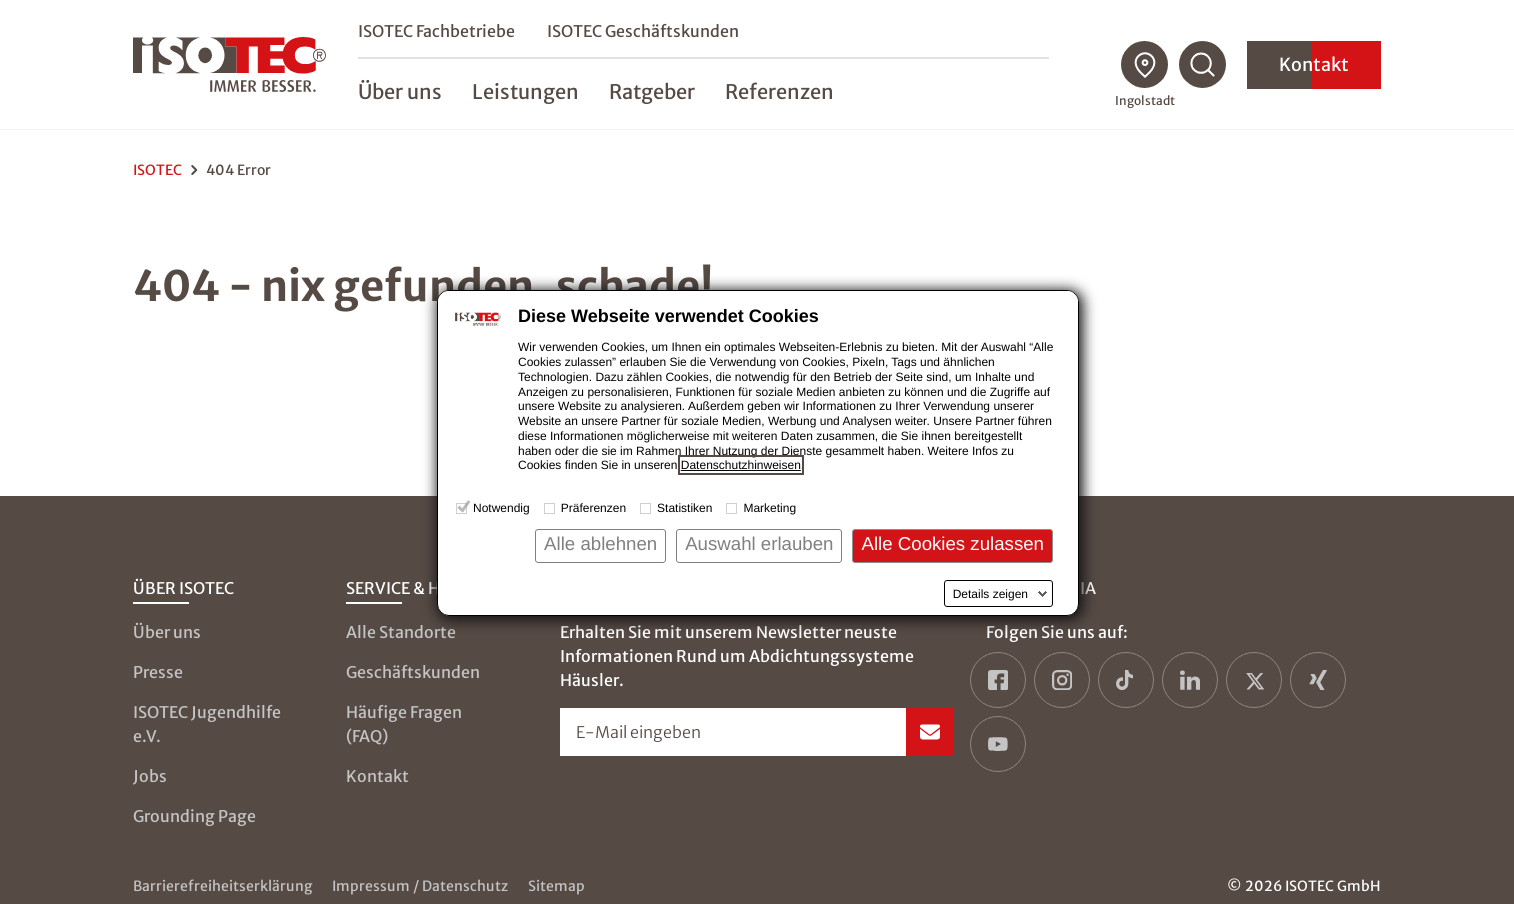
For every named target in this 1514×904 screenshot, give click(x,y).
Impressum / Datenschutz (420, 886)
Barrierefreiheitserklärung (222, 886)
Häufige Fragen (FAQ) (404, 724)
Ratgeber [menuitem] (655, 91)
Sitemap (556, 886)
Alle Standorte (401, 632)
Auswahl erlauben (759, 543)
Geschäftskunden (413, 672)
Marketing (769, 508)
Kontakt (1314, 64)
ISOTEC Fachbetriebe (439, 31)
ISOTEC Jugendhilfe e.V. (207, 724)
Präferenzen (593, 508)
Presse (158, 672)
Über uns (167, 632)
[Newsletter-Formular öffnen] (757, 732)
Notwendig (501, 508)
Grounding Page (194, 816)
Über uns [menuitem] (403, 91)
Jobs (150, 776)
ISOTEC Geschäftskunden (646, 31)
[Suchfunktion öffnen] (1203, 65)
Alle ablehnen (600, 543)
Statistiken (684, 508)
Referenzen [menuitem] (782, 91)
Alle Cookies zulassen (952, 543)
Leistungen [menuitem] (528, 91)
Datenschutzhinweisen (741, 465)
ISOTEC (157, 170)
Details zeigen (990, 594)
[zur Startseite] (231, 65)
